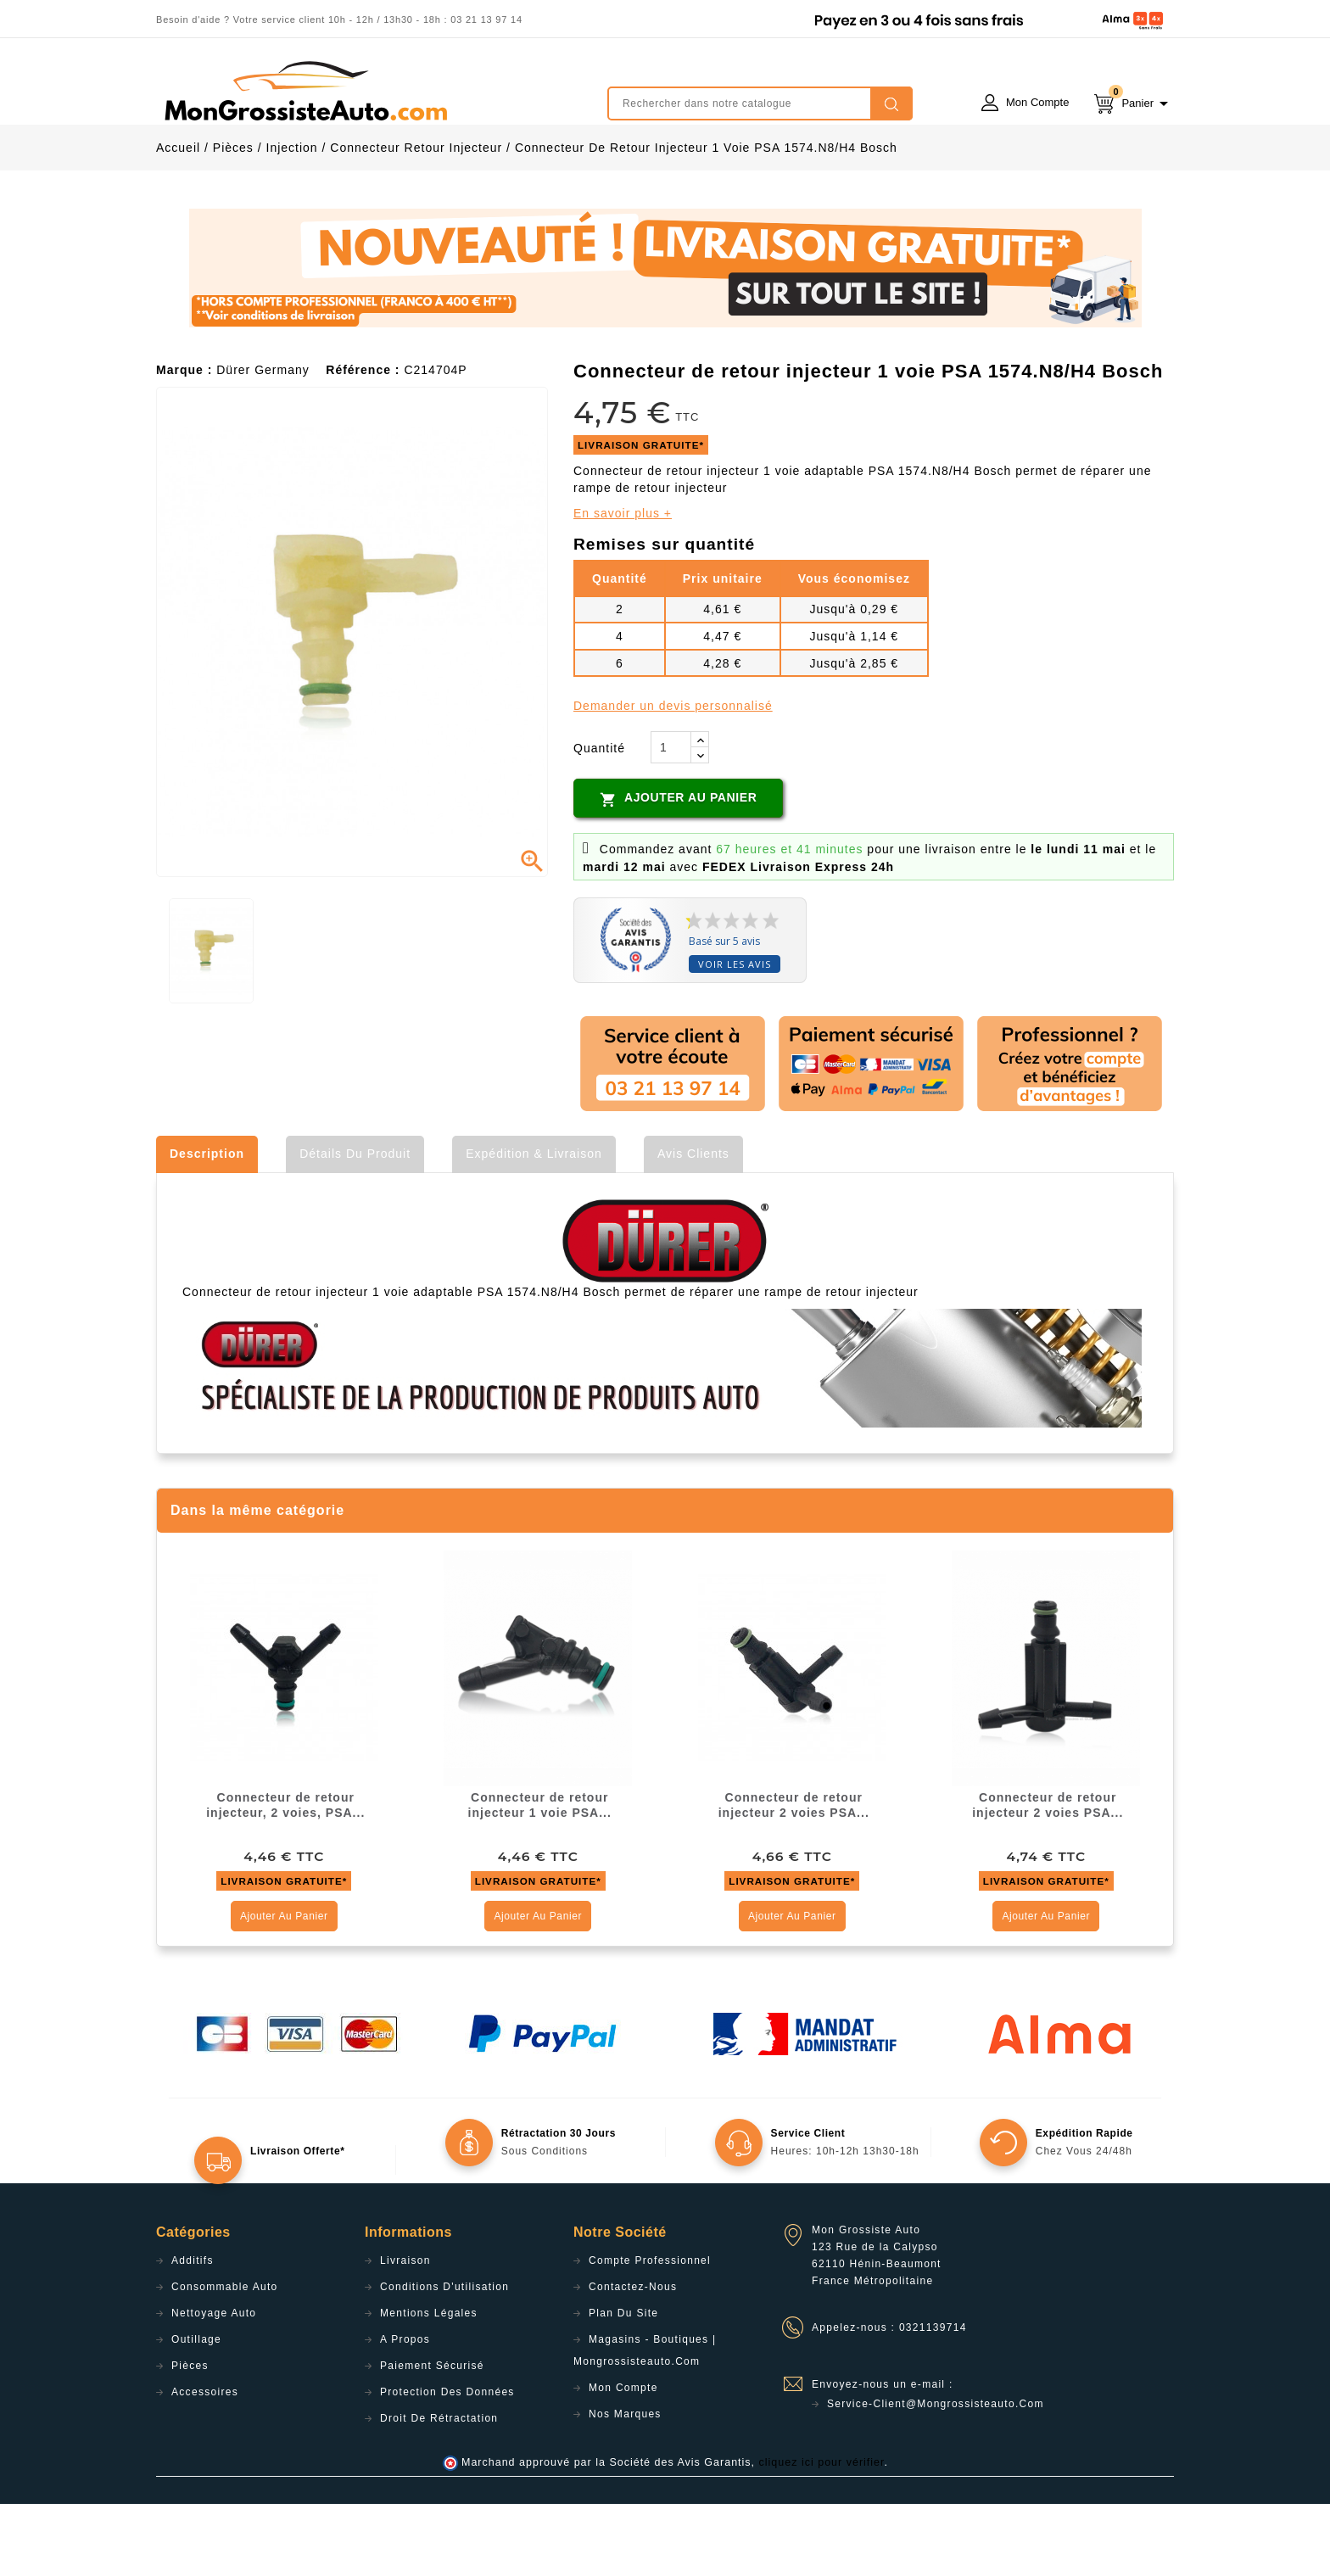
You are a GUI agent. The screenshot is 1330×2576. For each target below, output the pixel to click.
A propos (405, 2411)
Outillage (196, 2411)
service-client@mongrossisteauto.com (935, 2476)
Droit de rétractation (439, 2490)
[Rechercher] (760, 103)
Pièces (190, 2438)
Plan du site (623, 2385)
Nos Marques (625, 2486)
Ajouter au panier (678, 871)
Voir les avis (734, 1036)
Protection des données (447, 2464)
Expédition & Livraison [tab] (534, 1225)
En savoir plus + (622, 585)
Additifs (192, 2333)
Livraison (405, 2333)
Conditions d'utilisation (444, 2359)
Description (207, 1225)
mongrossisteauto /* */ (304, 90)
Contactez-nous (633, 2359)
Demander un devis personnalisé (673, 778)
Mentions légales (429, 2385)
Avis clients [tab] (693, 1225)
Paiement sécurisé (432, 2438)
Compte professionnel (650, 2333)
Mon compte (623, 2460)
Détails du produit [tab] (355, 1225)
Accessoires (204, 2464)
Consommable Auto (224, 2359)
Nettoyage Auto (213, 2385)
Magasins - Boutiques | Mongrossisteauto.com (644, 2422)
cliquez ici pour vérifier (822, 2534)
